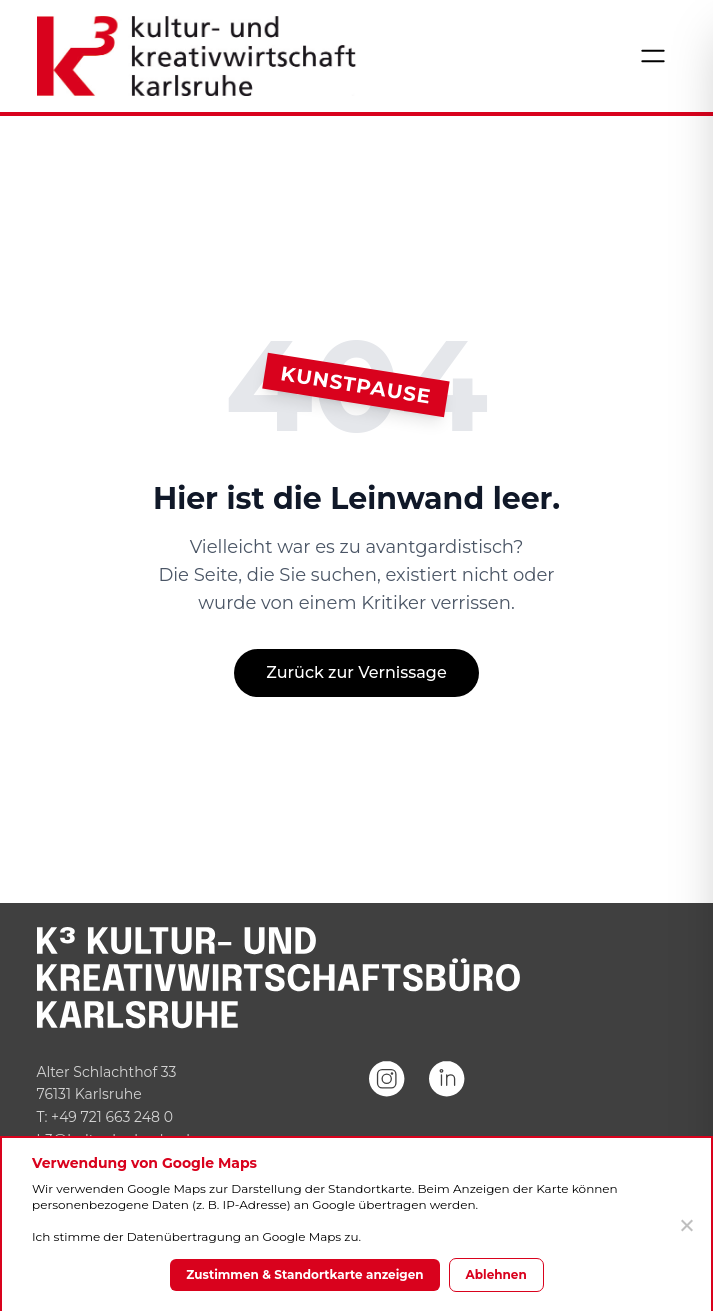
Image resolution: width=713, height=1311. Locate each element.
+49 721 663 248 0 (112, 1117)
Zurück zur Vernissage (356, 672)
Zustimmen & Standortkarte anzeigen (304, 1274)
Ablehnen (496, 1274)
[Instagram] (387, 1106)
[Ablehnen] (686, 1225)
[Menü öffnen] (653, 56)
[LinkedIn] (447, 1106)
